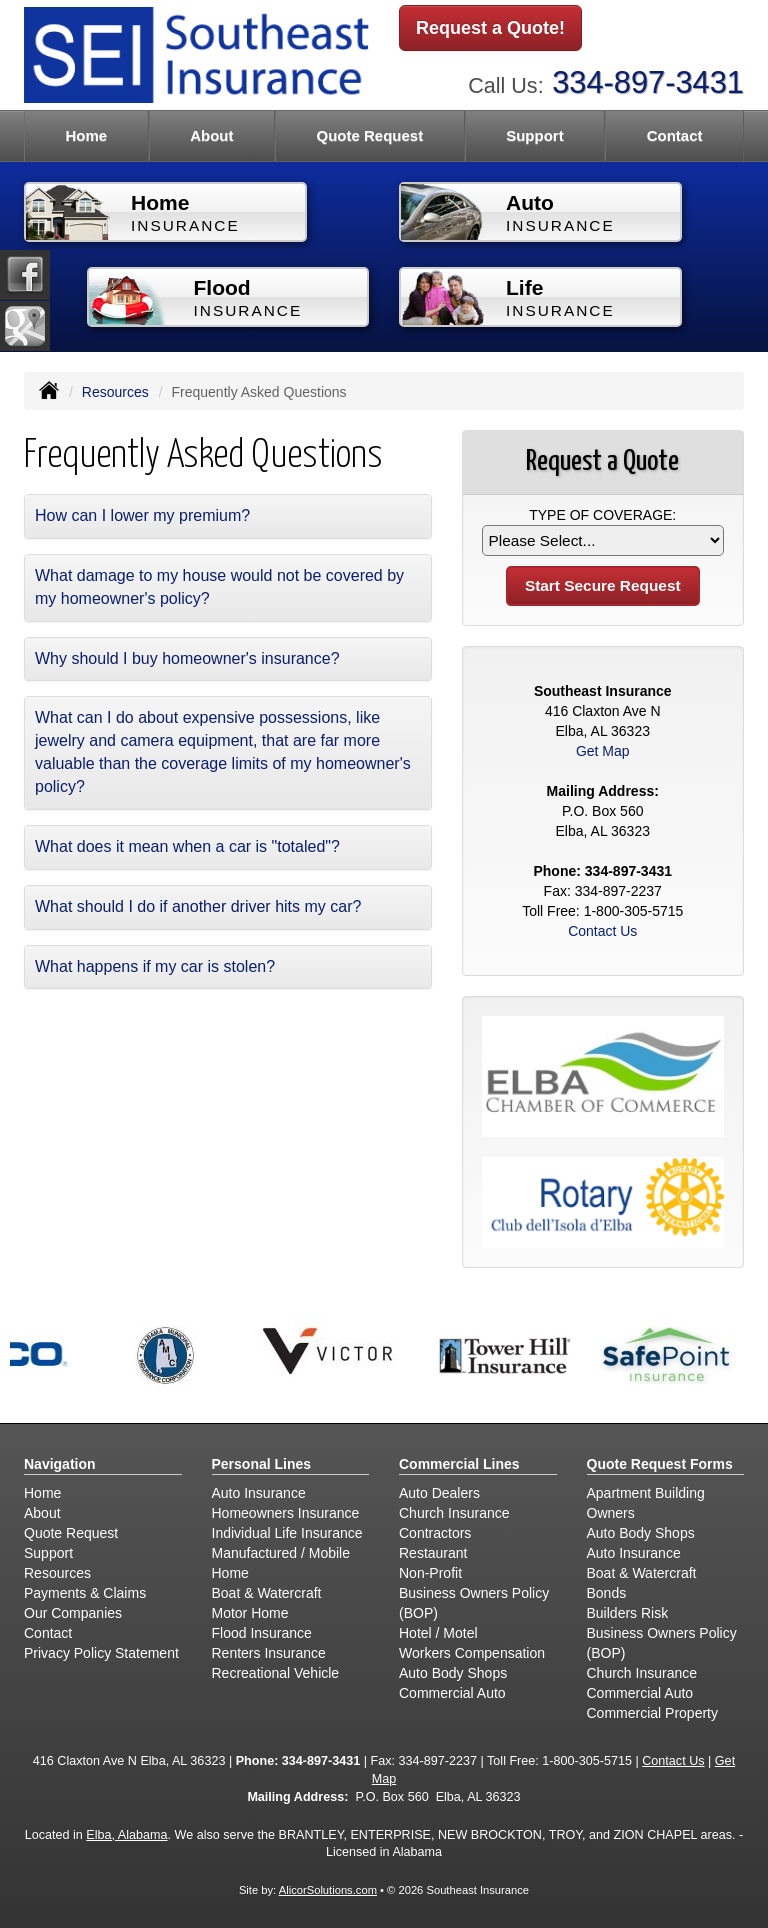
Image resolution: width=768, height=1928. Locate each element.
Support (48, 1553)
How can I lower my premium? (142, 515)
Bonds (607, 1593)
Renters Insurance (269, 1653)
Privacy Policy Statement (101, 1653)
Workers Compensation (472, 1653)
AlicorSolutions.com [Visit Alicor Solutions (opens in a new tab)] (328, 1890)
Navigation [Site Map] (60, 1464)
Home (86, 135)
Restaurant (433, 1553)
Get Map (603, 751)
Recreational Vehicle (276, 1673)
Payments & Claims (85, 1593)
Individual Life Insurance (287, 1533)
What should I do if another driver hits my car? (198, 906)
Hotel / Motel (438, 1633)
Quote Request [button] (369, 135)
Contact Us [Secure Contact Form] (602, 931)
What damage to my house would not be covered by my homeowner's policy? (219, 587)
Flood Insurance (262, 1633)
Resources (115, 392)
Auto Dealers (439, 1493)
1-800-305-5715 (634, 911)
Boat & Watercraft (267, 1593)
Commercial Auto (452, 1693)
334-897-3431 (648, 82)
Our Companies (73, 1613)
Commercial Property (652, 1713)
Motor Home (250, 1613)
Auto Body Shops (453, 1673)
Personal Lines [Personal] (262, 1464)
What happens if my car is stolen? (155, 966)
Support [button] (535, 135)
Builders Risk (628, 1613)
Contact (675, 135)
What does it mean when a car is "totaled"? (187, 846)
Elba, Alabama (126, 1835)
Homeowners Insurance (286, 1513)
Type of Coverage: (602, 515)
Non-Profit (430, 1573)
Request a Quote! (490, 28)
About (211, 135)
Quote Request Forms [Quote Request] (660, 1464)
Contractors (435, 1533)
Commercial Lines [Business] (459, 1464)
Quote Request (71, 1533)
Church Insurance (454, 1513)
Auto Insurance (259, 1493)
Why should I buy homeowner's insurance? (187, 658)
